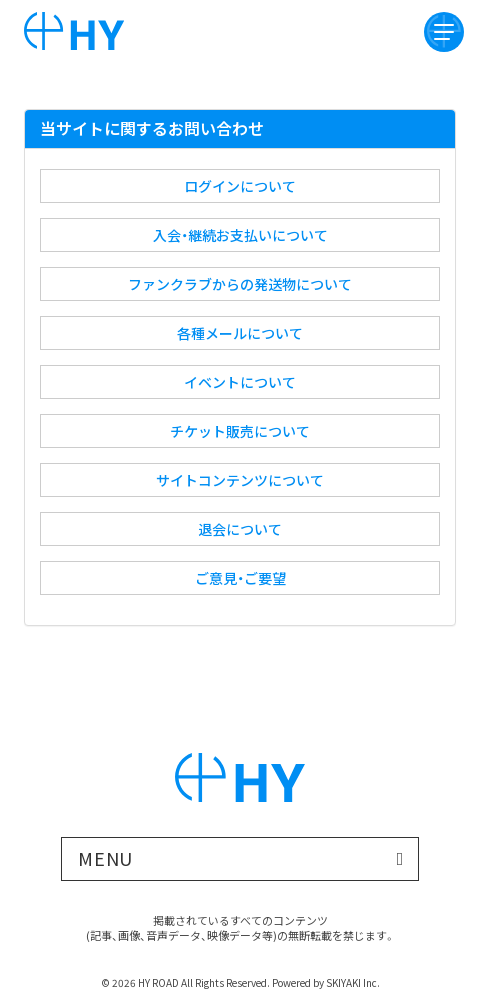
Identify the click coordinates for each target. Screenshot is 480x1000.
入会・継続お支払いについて (240, 235)
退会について (240, 529)
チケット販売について (240, 431)
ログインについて (240, 186)
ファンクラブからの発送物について (240, 284)
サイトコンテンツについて (240, 480)
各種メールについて (240, 333)
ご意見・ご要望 (240, 578)
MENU (106, 858)
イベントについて (240, 382)
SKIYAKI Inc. (353, 982)
